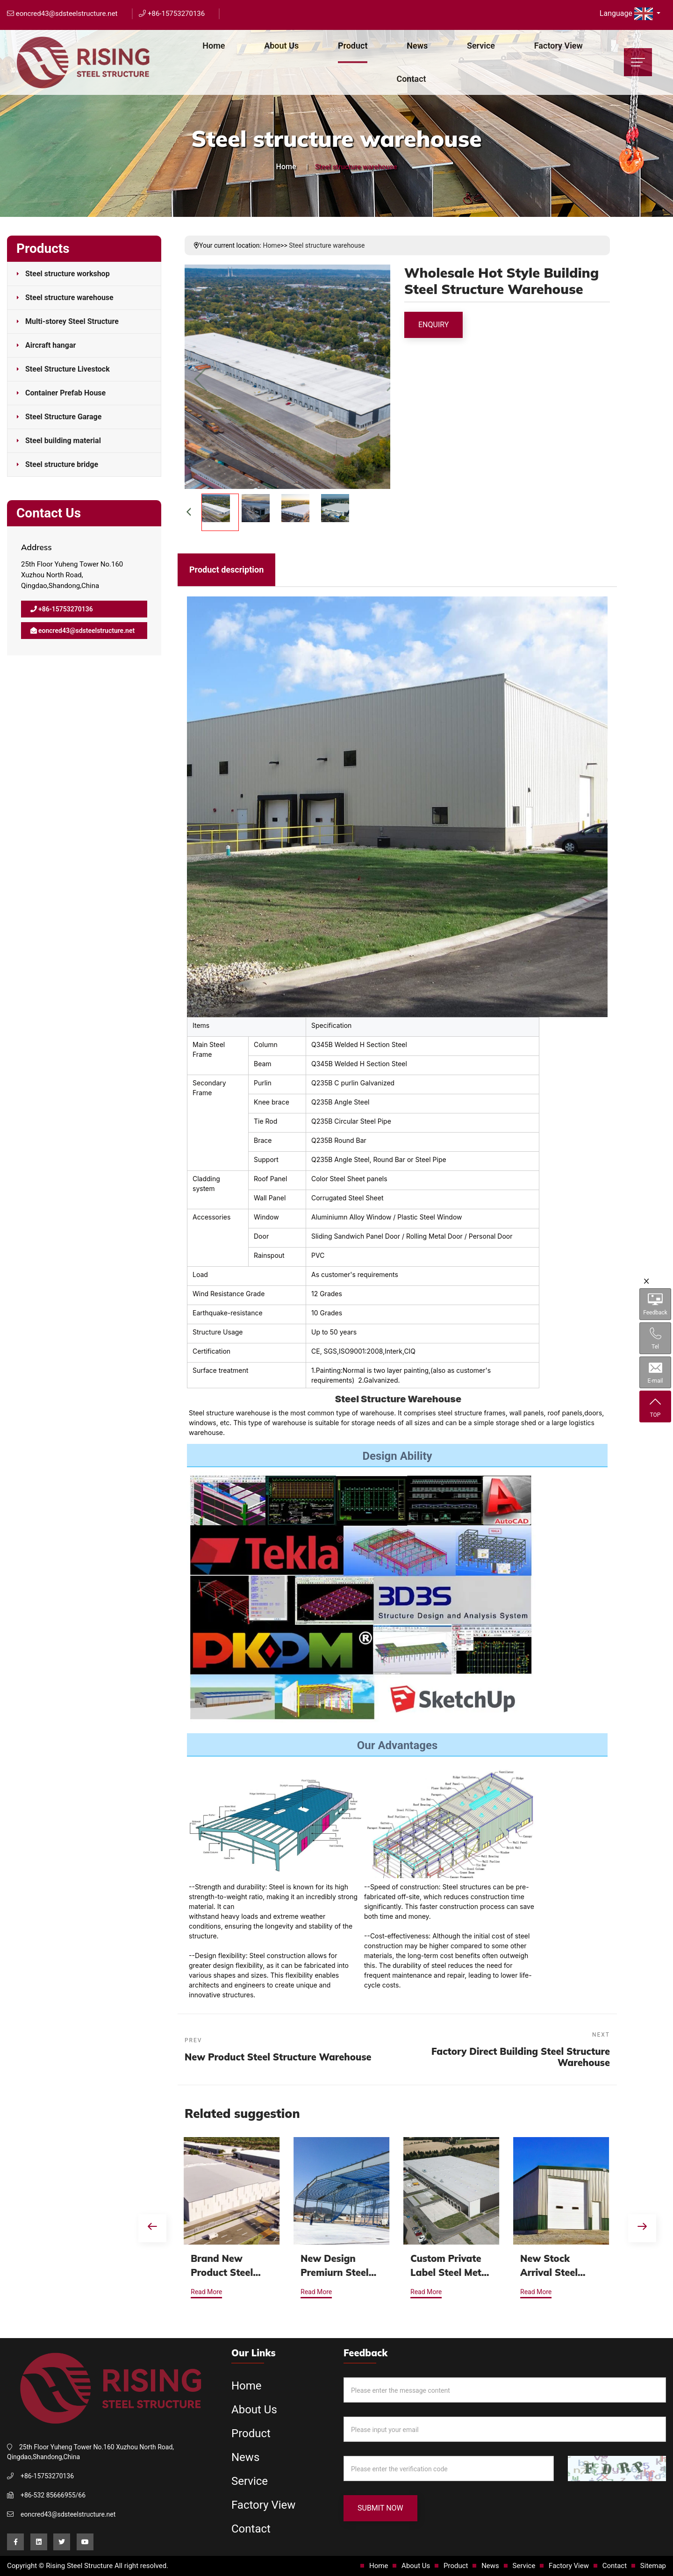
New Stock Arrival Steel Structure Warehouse (550, 2266)
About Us (281, 45)
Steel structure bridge (61, 464)
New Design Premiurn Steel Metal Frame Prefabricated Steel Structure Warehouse (336, 2266)
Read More (207, 2292)
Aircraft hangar (50, 345)
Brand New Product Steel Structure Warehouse (223, 2266)
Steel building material (63, 440)
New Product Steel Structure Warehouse (278, 2057)
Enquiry (433, 324)
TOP (655, 1407)
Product (353, 45)
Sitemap (653, 2566)
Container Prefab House (65, 392)
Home (213, 45)
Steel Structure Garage (63, 416)
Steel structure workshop (67, 273)
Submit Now (380, 2508)
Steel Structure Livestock (67, 369)
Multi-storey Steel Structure (72, 321)
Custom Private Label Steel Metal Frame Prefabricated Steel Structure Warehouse (451, 2266)
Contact (411, 79)
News (417, 45)
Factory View (558, 45)
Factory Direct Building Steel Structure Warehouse (520, 2056)
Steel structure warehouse (69, 297)
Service (481, 45)
